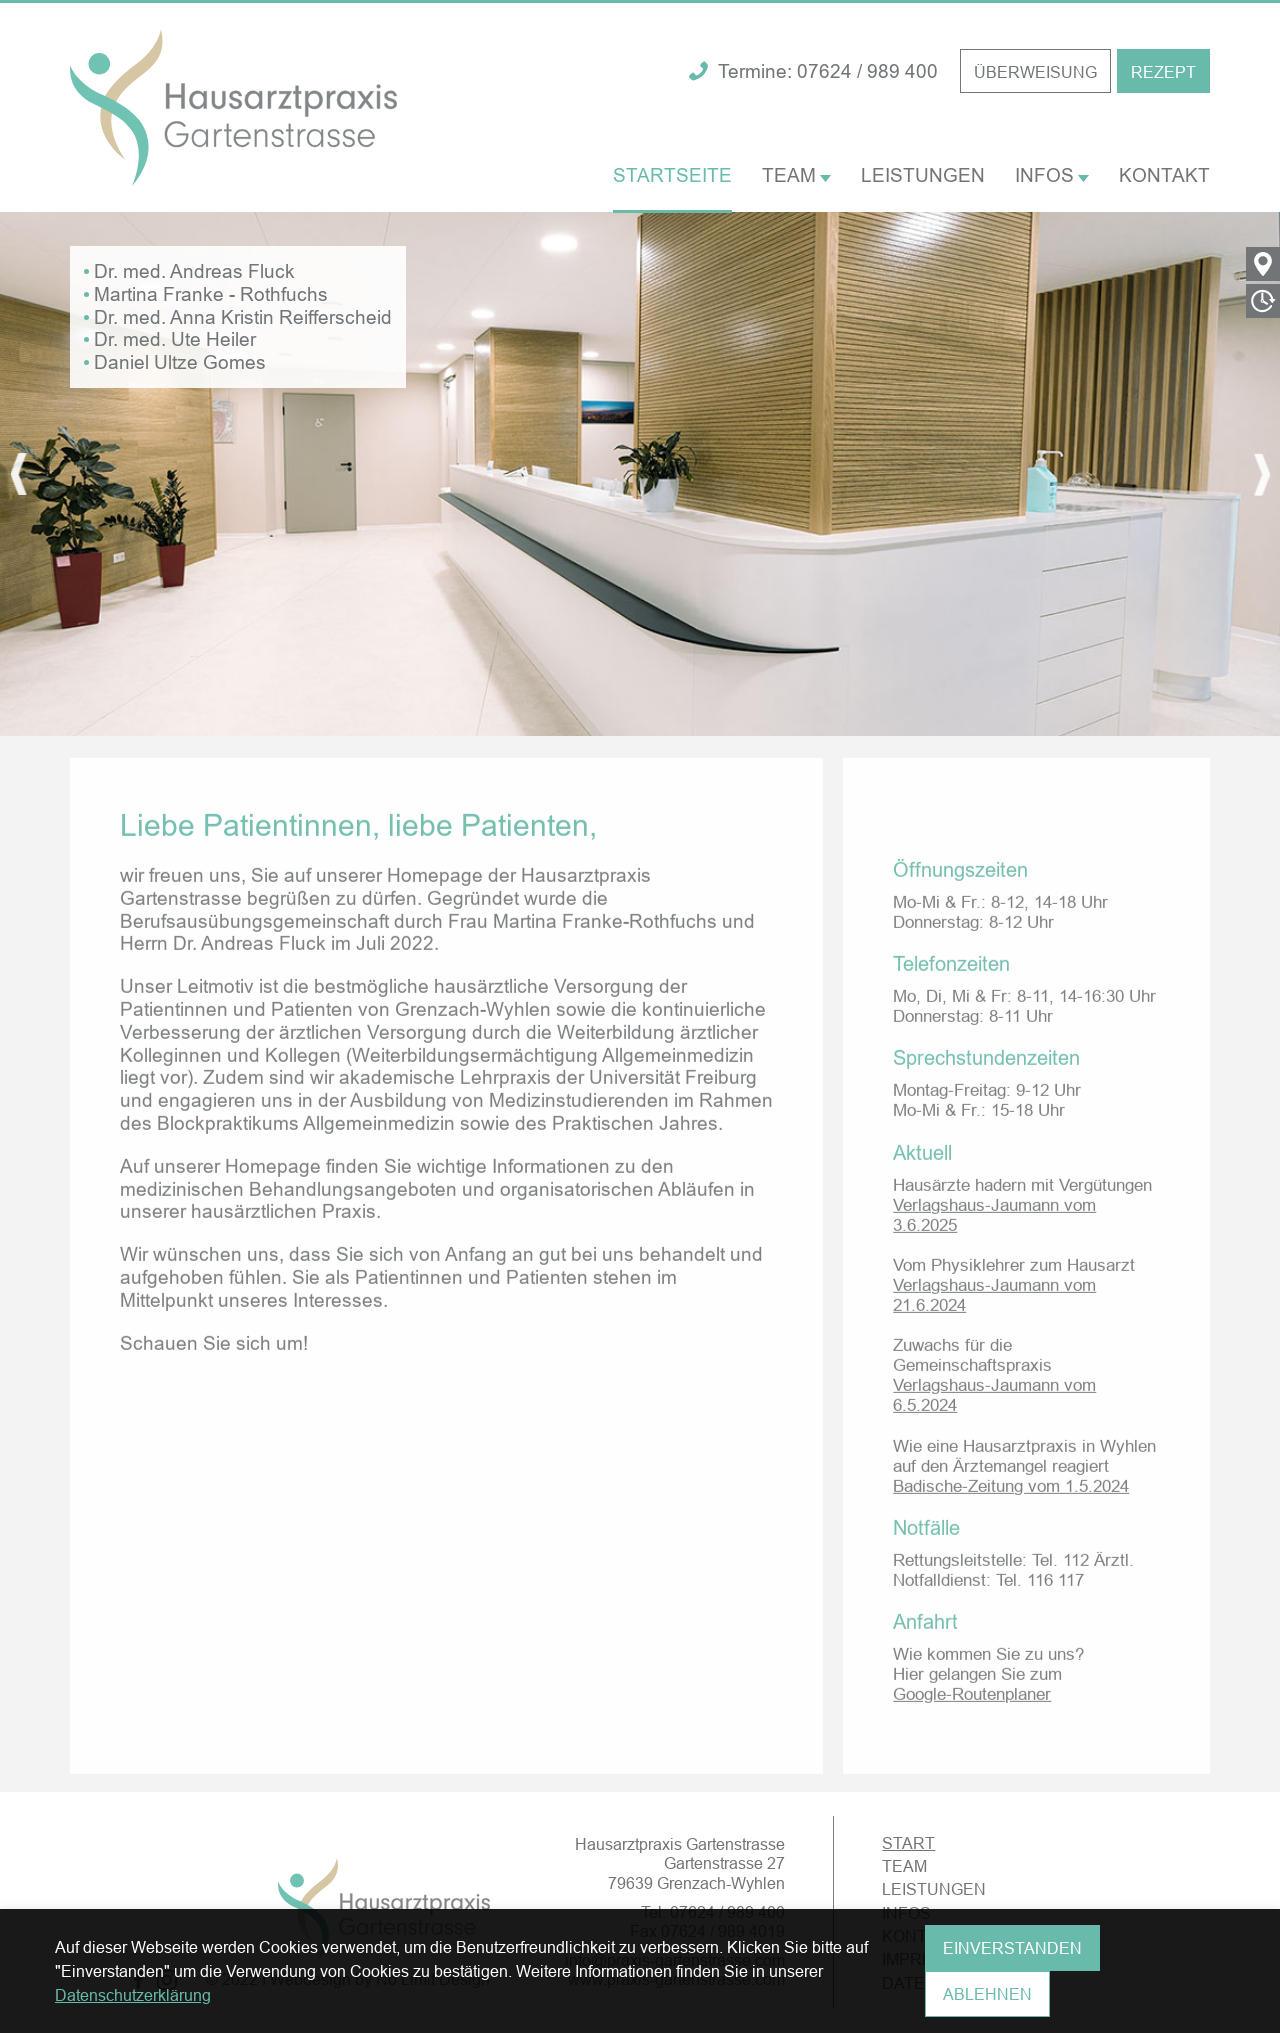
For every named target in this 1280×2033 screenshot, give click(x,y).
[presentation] (18, 474)
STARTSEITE (672, 175)
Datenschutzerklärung (133, 1996)
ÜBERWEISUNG (1035, 72)
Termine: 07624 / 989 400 (813, 71)
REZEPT (1163, 72)
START (908, 1843)
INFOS (1052, 175)
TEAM (796, 175)
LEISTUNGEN (923, 175)
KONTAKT (1164, 175)
